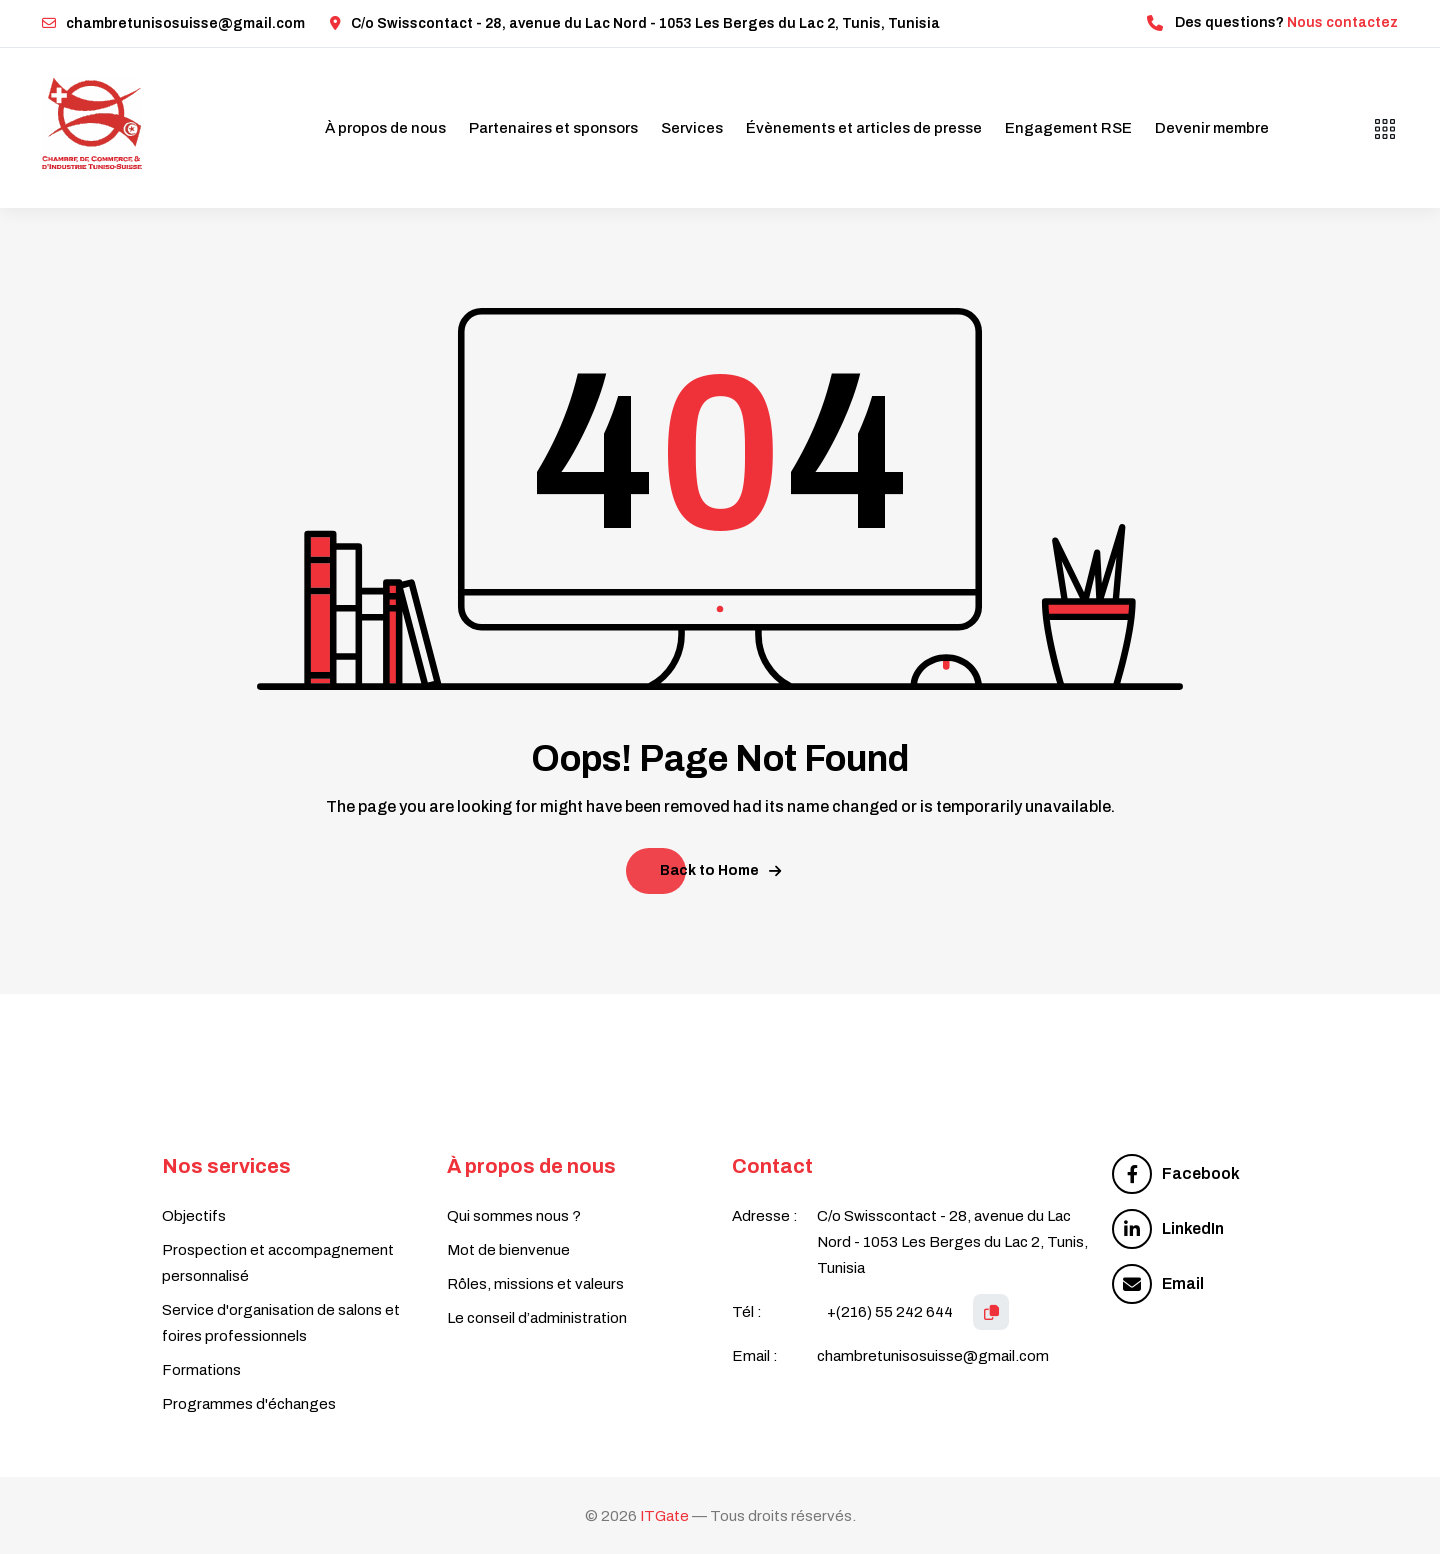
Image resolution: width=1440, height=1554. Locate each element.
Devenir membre (1212, 128)
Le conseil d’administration (537, 1318)
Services (692, 128)
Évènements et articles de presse (864, 128)
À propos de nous (385, 128)
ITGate (664, 1516)
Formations (201, 1370)
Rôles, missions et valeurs (535, 1284)
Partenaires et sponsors (553, 128)
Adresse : (765, 1216)
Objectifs (194, 1216)
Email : (755, 1356)
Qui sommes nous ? (514, 1216)
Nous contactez (1342, 22)
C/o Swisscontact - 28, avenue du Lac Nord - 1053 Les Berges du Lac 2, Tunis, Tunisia (635, 23)
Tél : (747, 1312)
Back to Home (720, 870)
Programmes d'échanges (249, 1404)
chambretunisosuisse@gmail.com (173, 23)
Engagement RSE (1068, 128)
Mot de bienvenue (508, 1250)
